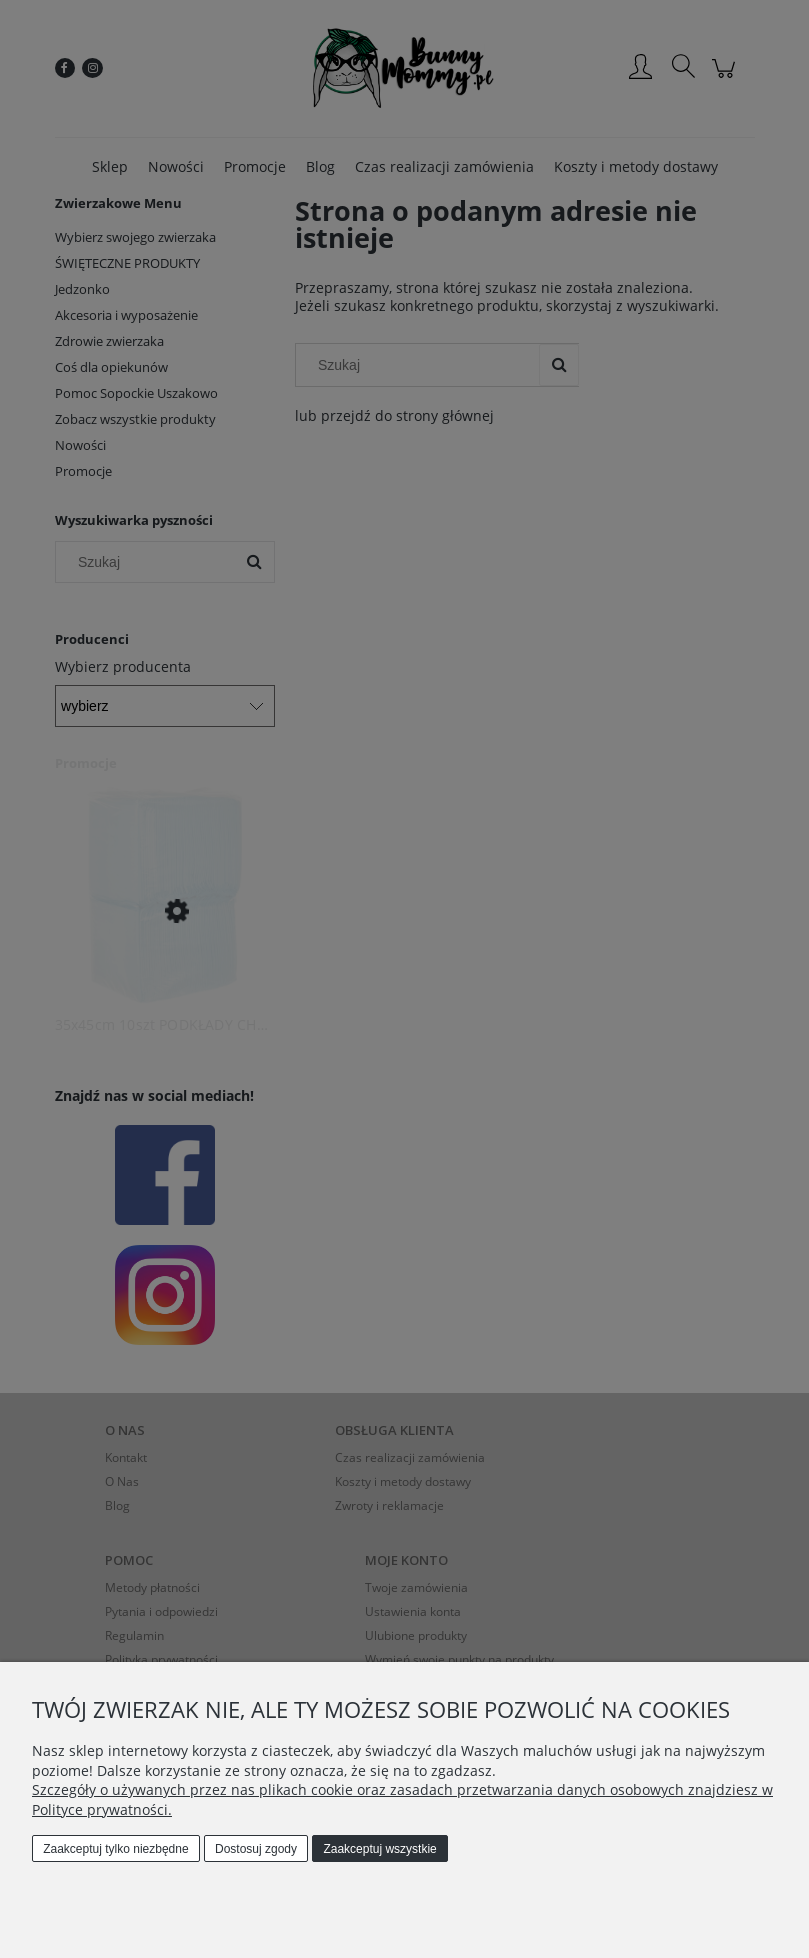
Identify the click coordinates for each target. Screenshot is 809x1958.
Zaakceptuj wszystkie (379, 1849)
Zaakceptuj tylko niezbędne (115, 1849)
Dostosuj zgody (256, 1849)
